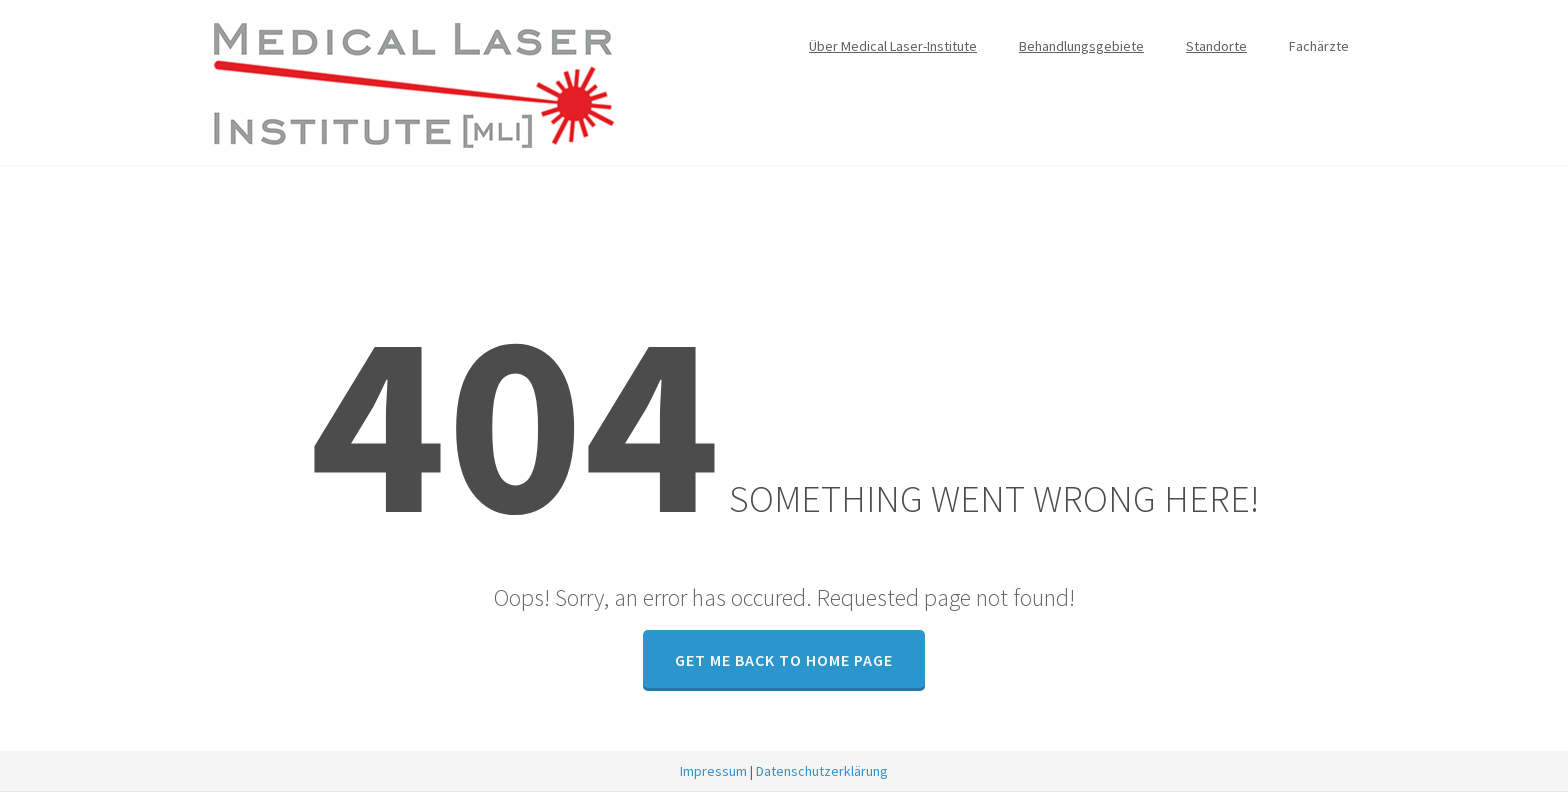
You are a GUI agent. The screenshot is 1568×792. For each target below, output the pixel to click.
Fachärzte (1319, 46)
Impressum (713, 771)
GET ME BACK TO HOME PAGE (784, 660)
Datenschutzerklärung (822, 771)
